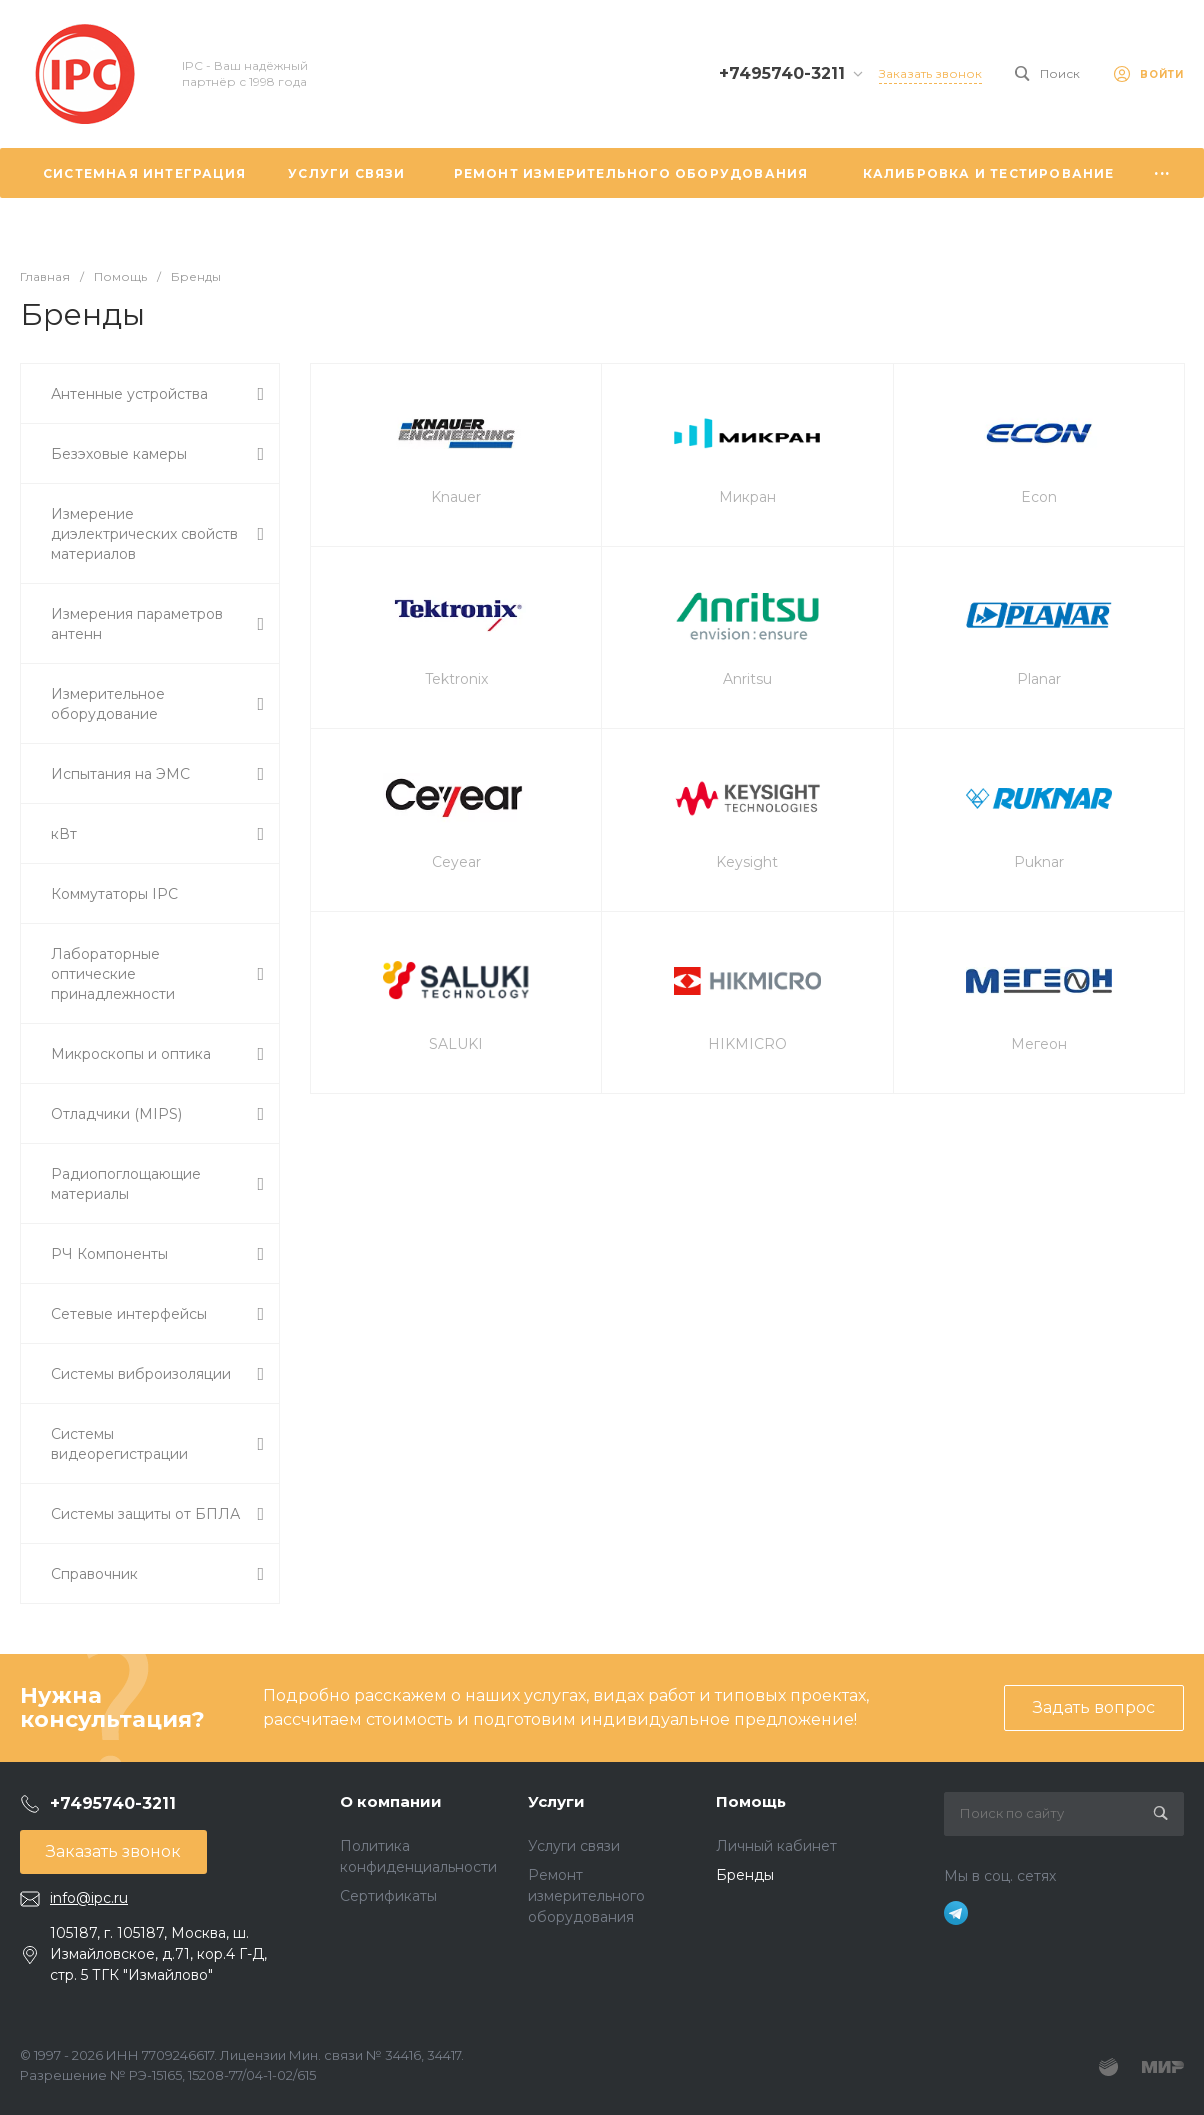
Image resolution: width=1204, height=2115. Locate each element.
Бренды (745, 1875)
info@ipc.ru (89, 1898)
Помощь (751, 1801)
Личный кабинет (776, 1846)
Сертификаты (388, 1896)
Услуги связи (574, 1846)
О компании (391, 1801)
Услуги (556, 1801)
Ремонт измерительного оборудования (586, 1896)
